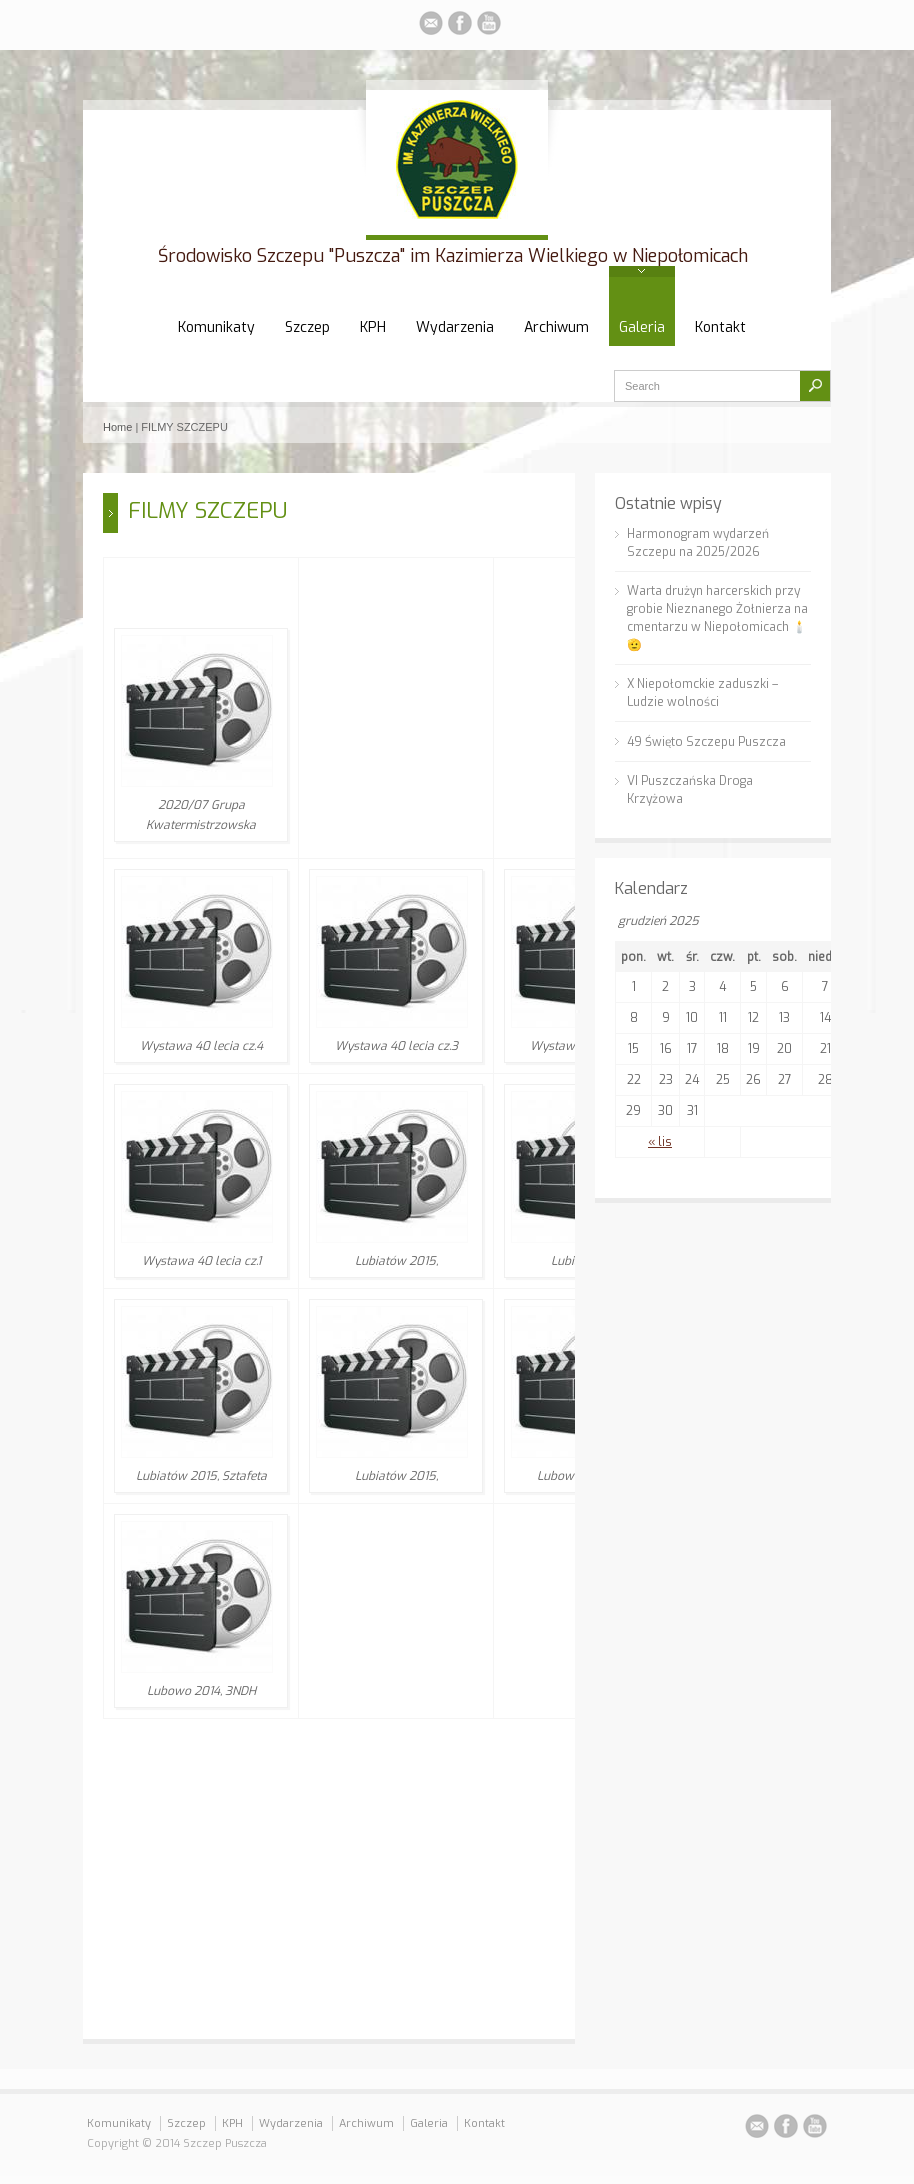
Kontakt (720, 327)
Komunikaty (216, 327)
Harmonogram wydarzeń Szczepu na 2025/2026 (698, 543)
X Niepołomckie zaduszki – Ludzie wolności (702, 693)
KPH (373, 327)
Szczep (307, 327)
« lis (660, 1142)
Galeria (642, 327)
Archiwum (556, 327)
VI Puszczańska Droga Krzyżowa (690, 790)
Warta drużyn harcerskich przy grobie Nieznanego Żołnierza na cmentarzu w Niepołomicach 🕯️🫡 (717, 618)
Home (117, 427)
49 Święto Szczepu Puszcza (706, 742)
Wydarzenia (455, 327)
